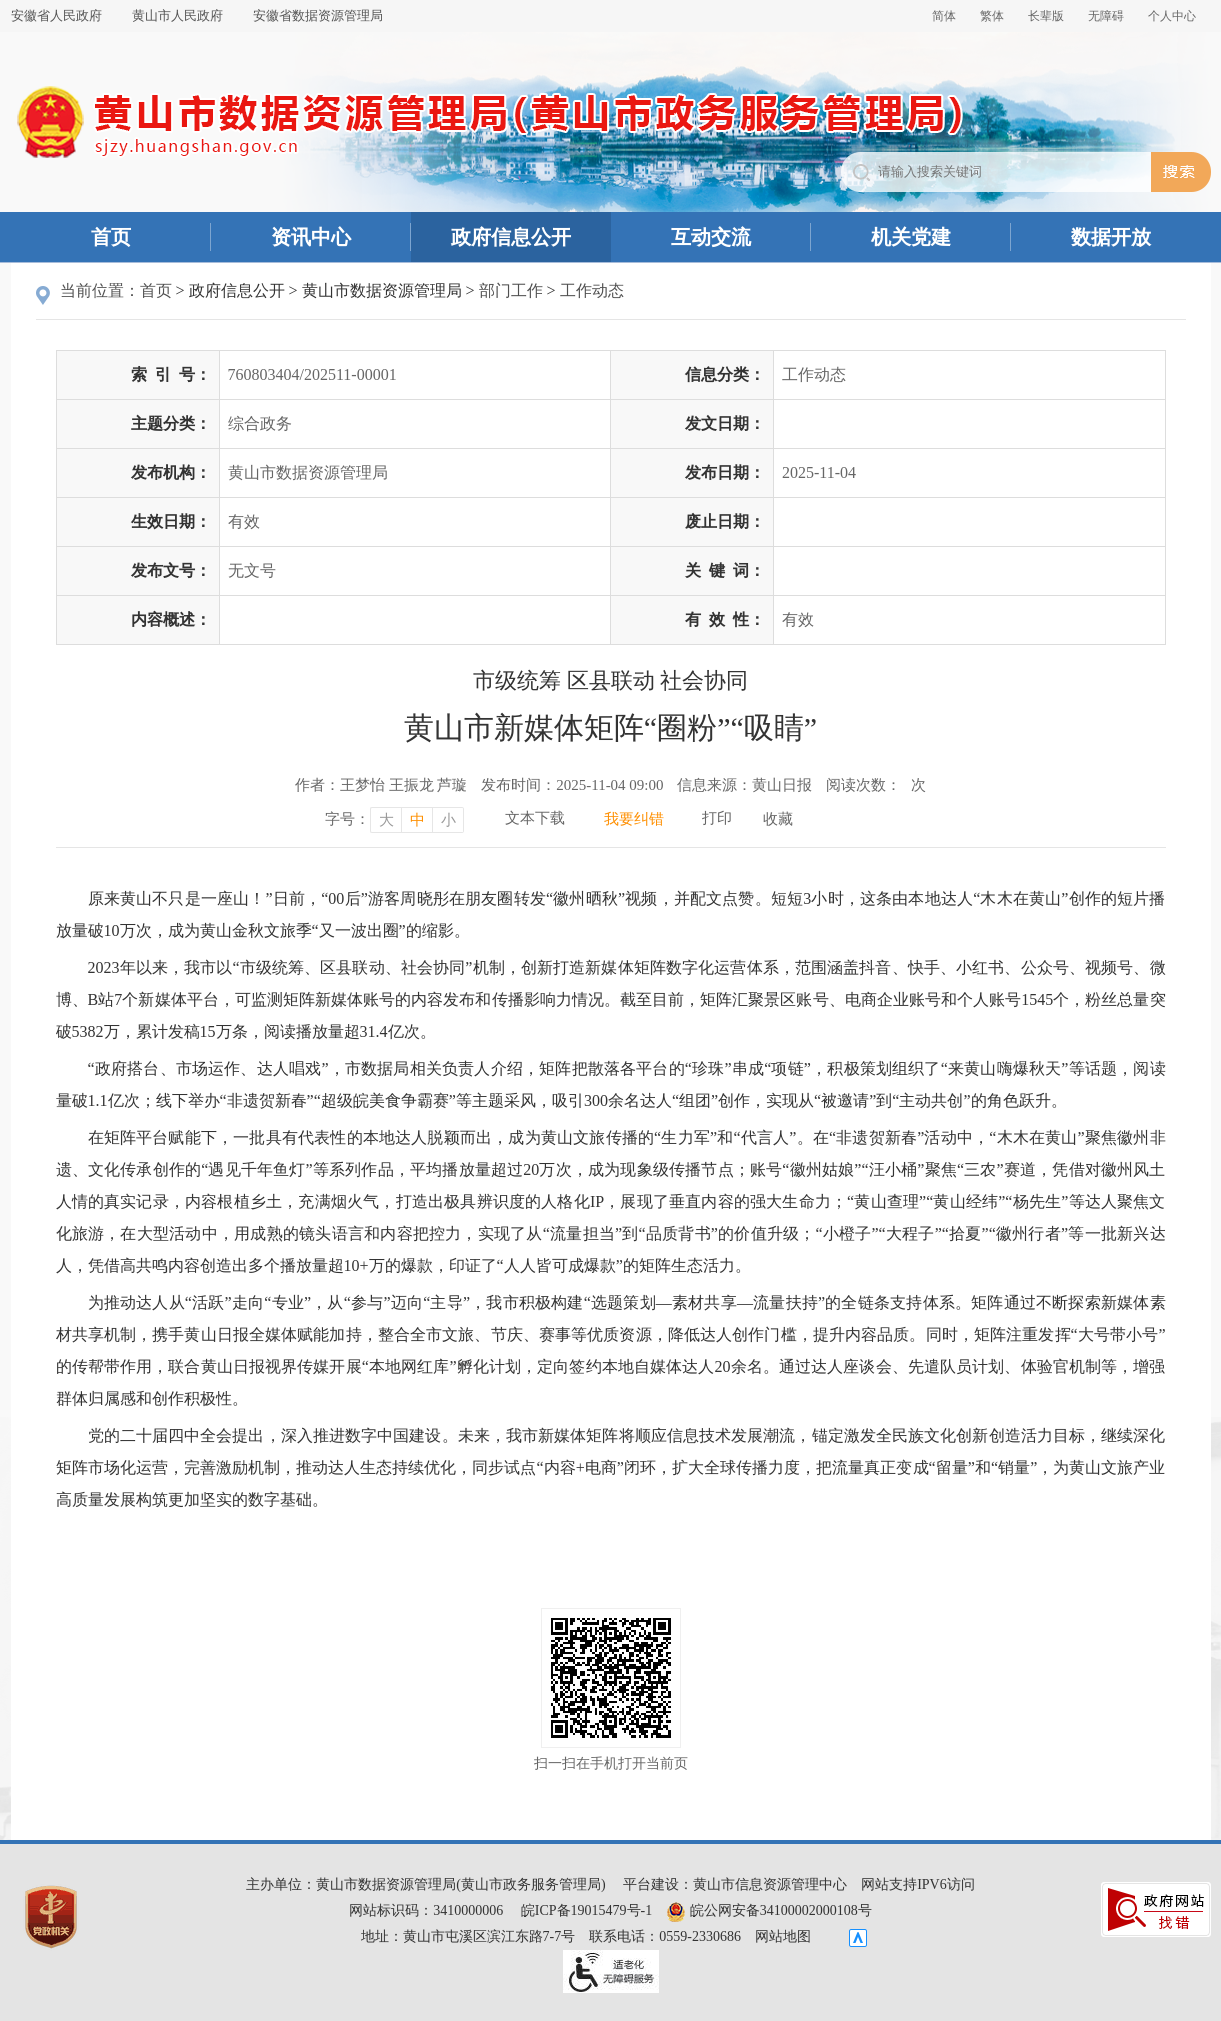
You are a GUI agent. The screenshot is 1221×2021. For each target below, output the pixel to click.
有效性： (725, 619)
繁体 (992, 16)
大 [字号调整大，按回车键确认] (386, 820)
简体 (944, 16)
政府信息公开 (511, 237)
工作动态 (592, 290)
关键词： (725, 570)
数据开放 (1111, 237)
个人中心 (1172, 16)
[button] (1046, 16)
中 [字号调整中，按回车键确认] (417, 820)
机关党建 (911, 237)
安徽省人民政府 (56, 15)
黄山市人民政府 (177, 15)
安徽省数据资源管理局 (318, 15)
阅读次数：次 (876, 785)
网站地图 (783, 1936)
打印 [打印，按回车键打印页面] (717, 818)
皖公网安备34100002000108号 (769, 1910)
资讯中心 (311, 237)
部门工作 (511, 290)
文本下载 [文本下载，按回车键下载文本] (535, 818)
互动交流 (711, 237)
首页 (111, 237)
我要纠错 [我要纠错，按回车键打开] (634, 819)
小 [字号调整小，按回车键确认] (448, 820)
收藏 (778, 819)
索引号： (171, 374)
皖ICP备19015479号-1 (586, 1910)
